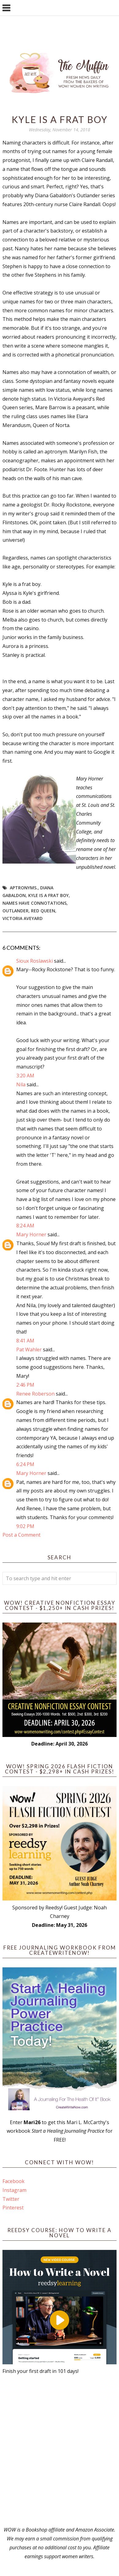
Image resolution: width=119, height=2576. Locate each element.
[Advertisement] (59, 2450)
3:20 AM (25, 1075)
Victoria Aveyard (22, 918)
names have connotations (34, 903)
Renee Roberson (35, 1393)
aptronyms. (24, 888)
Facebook (13, 2181)
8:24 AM (25, 1225)
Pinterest (13, 2207)
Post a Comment (21, 1534)
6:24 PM (25, 1464)
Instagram (14, 2190)
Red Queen (43, 911)
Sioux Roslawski (34, 960)
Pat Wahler (29, 1349)
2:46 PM (25, 1384)
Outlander (15, 911)
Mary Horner (31, 1234)
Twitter (10, 2199)
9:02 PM (25, 1526)
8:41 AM (25, 1340)
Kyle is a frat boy (48, 895)
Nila (20, 1084)
